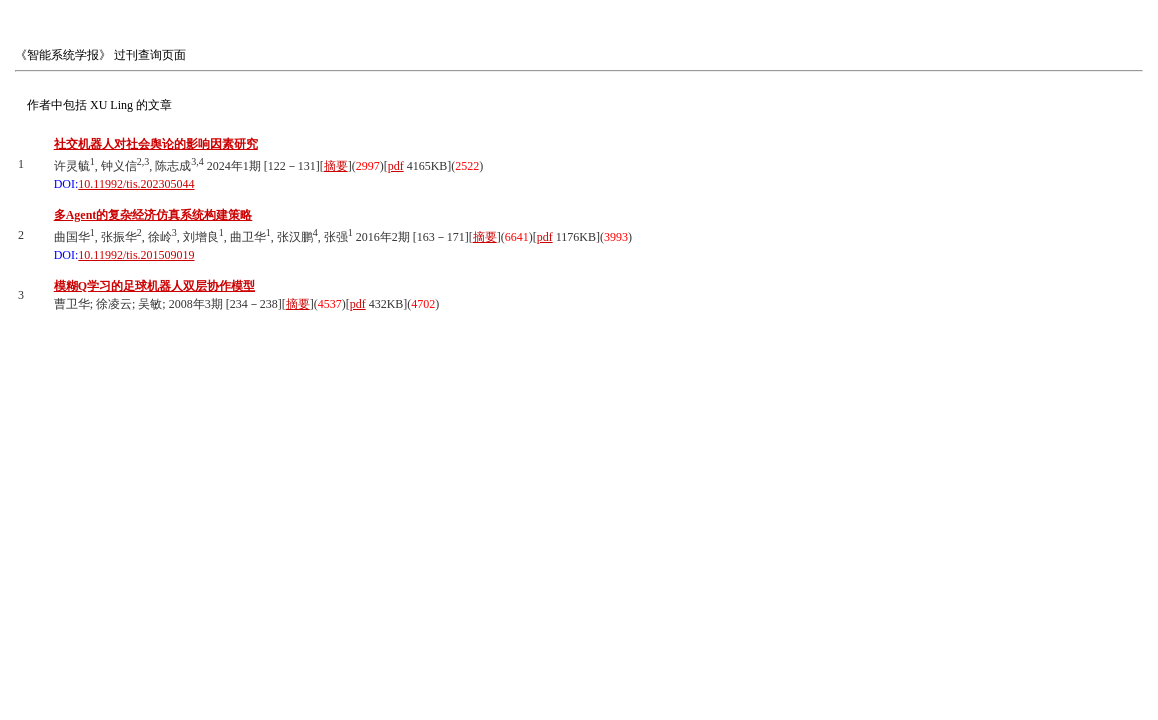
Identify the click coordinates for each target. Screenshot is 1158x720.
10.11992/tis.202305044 (136, 184)
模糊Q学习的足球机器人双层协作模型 (154, 286)
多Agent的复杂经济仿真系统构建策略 (153, 215)
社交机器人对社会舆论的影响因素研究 (156, 144)
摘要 (336, 166)
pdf (396, 166)
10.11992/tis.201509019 (136, 255)
